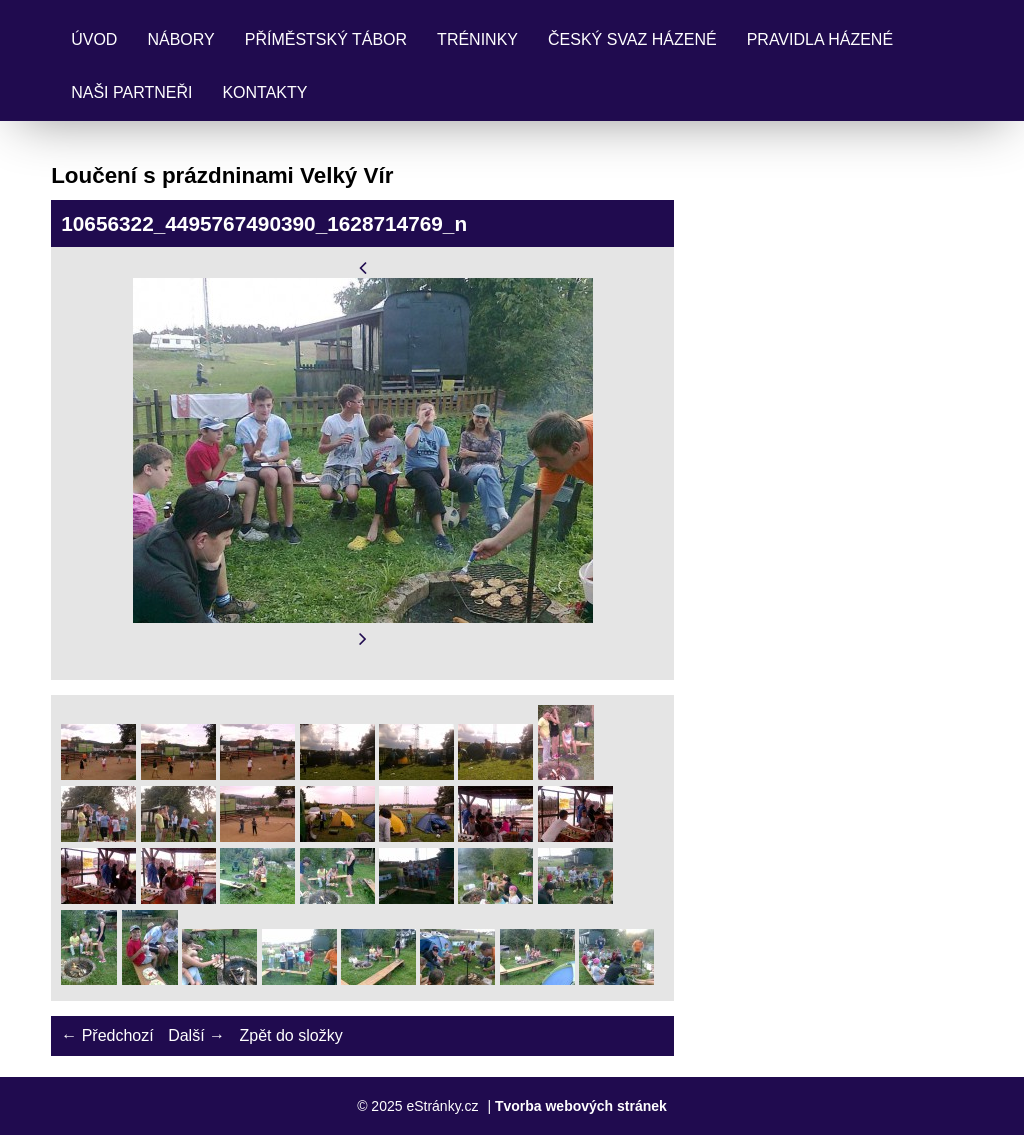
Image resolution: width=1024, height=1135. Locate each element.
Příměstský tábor (326, 39)
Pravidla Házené (820, 39)
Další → (196, 1035)
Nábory (180, 39)
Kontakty (264, 92)
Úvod (94, 39)
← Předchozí (107, 1035)
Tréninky (477, 39)
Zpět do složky (290, 1035)
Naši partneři (131, 92)
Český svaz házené (632, 39)
